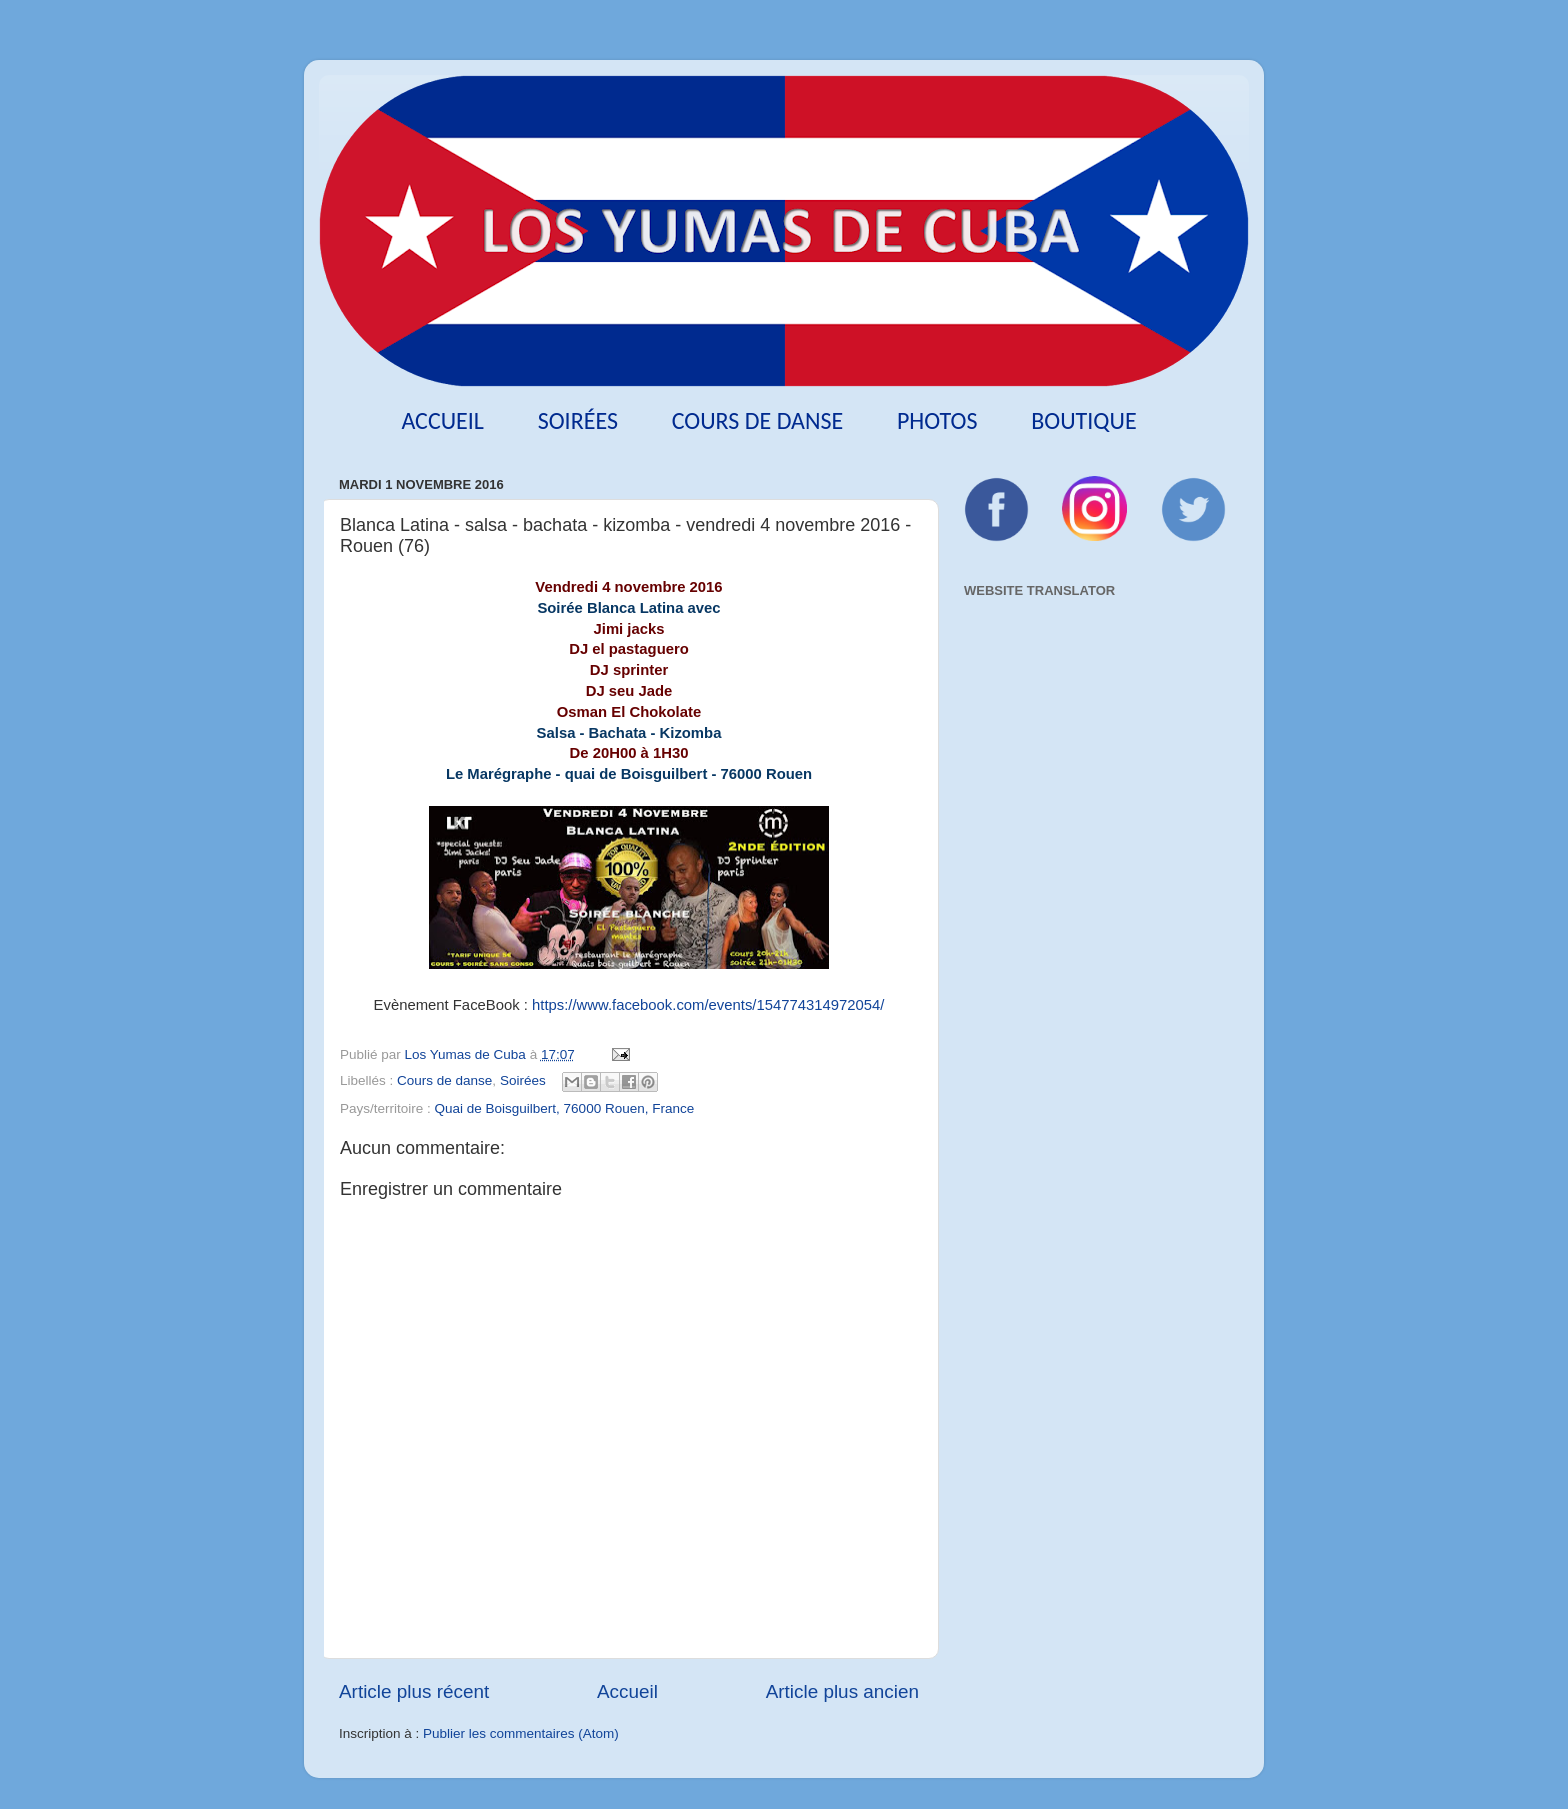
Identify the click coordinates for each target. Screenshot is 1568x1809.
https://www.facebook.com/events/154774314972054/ (708, 1005)
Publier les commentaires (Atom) (521, 1733)
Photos (937, 420)
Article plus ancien (842, 1691)
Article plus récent (414, 1691)
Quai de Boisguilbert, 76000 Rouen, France (565, 1108)
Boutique (1083, 420)
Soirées (578, 420)
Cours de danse (758, 420)
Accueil (442, 420)
